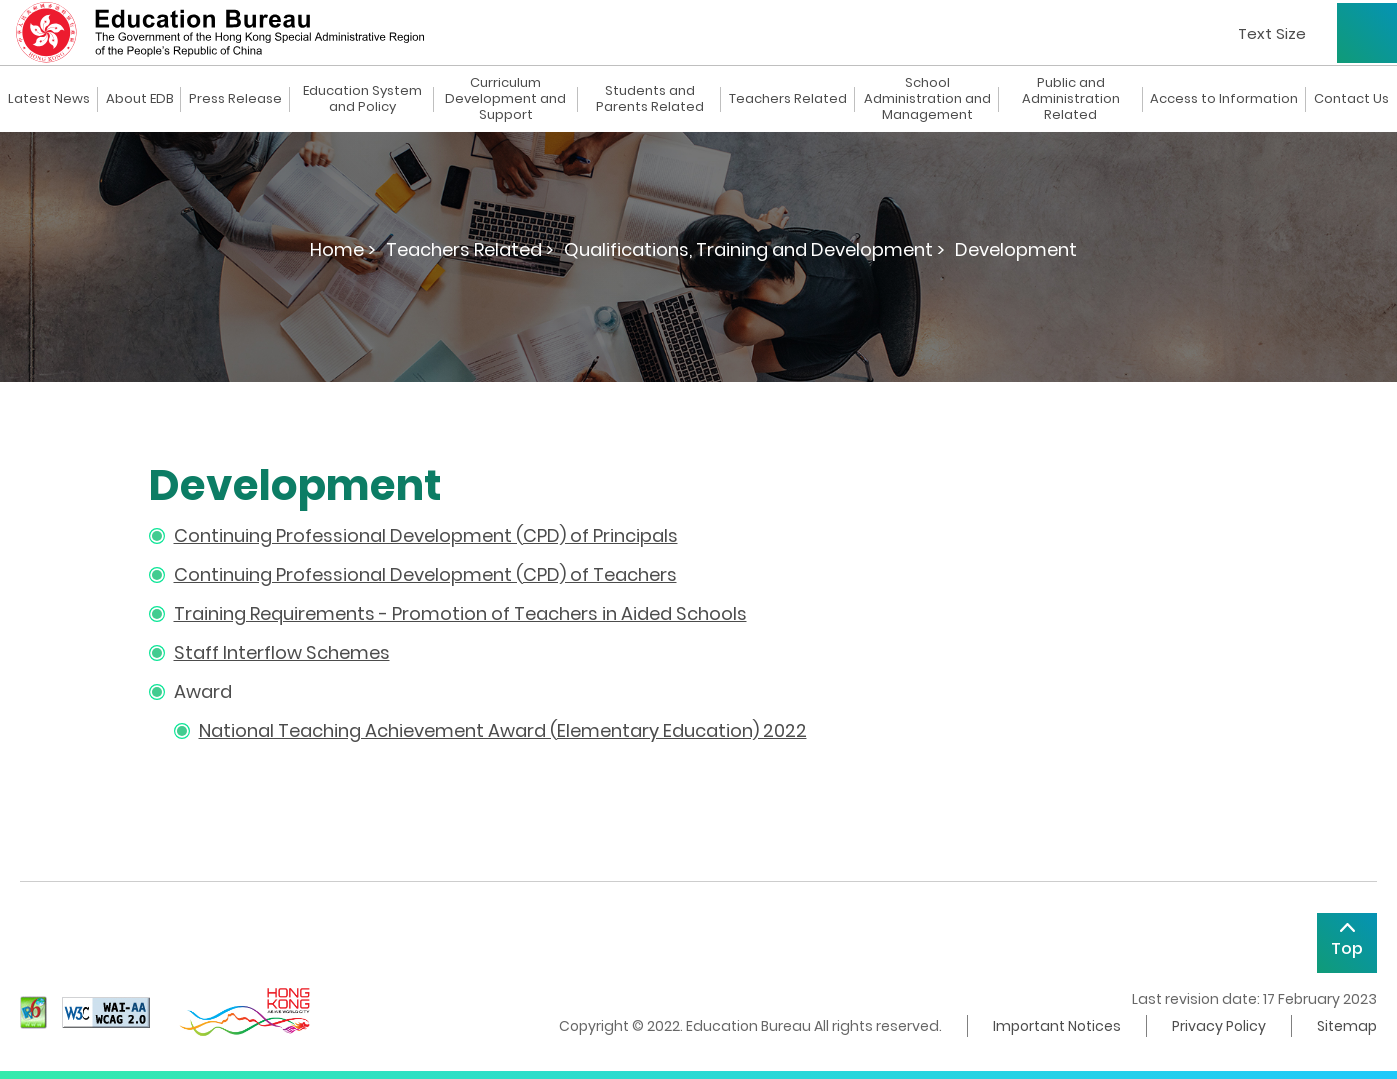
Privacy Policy (1219, 1026)
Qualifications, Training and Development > (754, 249)
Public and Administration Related (1071, 99)
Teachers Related (788, 99)
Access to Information (1224, 99)
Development (1016, 249)
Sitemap (1347, 1026)
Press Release (235, 99)
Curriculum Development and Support (505, 99)
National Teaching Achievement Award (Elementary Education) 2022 (503, 730)
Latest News (49, 99)
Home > (343, 249)
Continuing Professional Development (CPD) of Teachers (425, 574)
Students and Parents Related (650, 99)
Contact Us (1351, 99)
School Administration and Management (927, 99)
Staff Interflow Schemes (282, 652)
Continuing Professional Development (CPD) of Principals (426, 535)
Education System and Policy (362, 99)
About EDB (140, 99)
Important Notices (1057, 1026)
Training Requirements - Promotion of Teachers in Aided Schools (460, 613)
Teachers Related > (470, 249)
